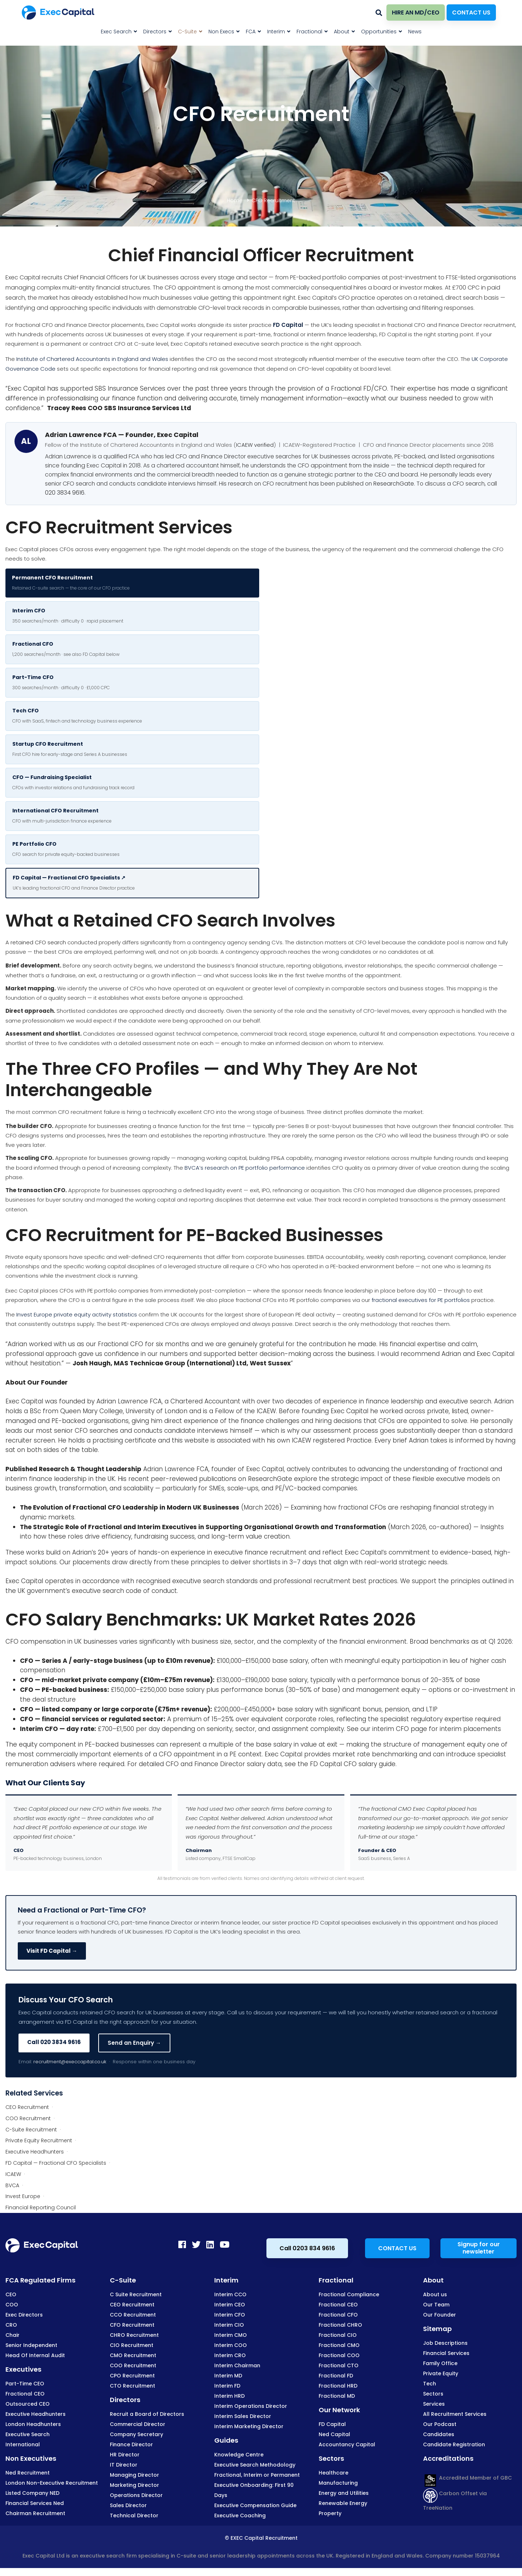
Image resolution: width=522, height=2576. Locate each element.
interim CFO (390, 1728)
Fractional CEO (25, 2393)
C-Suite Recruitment (31, 2129)
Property (330, 2513)
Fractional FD (336, 2375)
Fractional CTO (339, 2365)
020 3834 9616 (64, 492)
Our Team (436, 2304)
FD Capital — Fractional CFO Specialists (55, 2163)
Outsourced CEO (27, 2404)
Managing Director (134, 2475)
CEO (10, 2294)
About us (435, 2294)
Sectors (433, 2393)
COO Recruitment (28, 2118)
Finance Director (131, 2444)
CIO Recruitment (131, 2345)
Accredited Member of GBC (467, 2477)
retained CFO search (38, 942)
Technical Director (134, 2515)
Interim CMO (230, 2335)
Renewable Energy (343, 2503)
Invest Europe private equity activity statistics (76, 1314)
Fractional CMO (339, 2345)
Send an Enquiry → (134, 2043)
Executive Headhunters (34, 2151)
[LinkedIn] (210, 2244)
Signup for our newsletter (478, 2248)
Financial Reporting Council (40, 2207)
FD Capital (288, 325)
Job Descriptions (445, 2343)
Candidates (438, 2434)
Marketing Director (134, 2485)
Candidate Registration (454, 2444)
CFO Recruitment (79, 1235)
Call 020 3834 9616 (54, 2042)
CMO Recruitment (133, 2355)
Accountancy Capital (347, 2444)
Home (235, 200)
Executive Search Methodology (254, 2464)
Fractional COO (339, 2355)
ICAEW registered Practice (332, 1440)
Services (434, 2404)
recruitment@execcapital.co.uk (69, 2061)
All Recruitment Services (454, 2414)
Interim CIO (229, 2325)
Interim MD (228, 2375)
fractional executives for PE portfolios (421, 1300)
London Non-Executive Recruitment (51, 2482)
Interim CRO (230, 2355)
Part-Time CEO (24, 2383)
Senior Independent (31, 2345)
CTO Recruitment (132, 2385)
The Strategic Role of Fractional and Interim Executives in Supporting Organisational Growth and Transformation (203, 1527)
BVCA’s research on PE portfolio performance (245, 1168)
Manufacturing (338, 2482)
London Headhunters (33, 2424)
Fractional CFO (338, 2314)
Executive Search (27, 2434)
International (22, 2444)
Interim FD (227, 2385)
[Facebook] (182, 2244)
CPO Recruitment (132, 2375)
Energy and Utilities (344, 2493)
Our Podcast (439, 2424)
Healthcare (333, 2472)
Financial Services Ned (34, 2503)
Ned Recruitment (27, 2472)
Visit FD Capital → (51, 1951)
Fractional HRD (338, 2385)
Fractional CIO (338, 2335)
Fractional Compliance (349, 2294)
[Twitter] (196, 2244)
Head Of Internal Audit (35, 2355)
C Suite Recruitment (136, 2294)
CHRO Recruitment (134, 2335)
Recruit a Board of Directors (147, 2414)
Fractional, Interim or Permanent (257, 2475)
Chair (12, 2335)
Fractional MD (337, 2396)
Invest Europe (22, 2196)
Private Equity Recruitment (38, 2140)
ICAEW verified (255, 445)
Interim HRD (229, 2396)
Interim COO (230, 2345)
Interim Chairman (237, 2365)
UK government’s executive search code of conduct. (98, 1590)
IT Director (123, 2464)
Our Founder (439, 2314)
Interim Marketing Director (248, 2426)
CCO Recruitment (133, 2314)
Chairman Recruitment (35, 2513)
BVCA (12, 2185)
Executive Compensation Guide (255, 2505)
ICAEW (13, 2174)
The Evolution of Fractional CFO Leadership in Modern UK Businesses (129, 1507)
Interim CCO (230, 2294)
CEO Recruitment (27, 2107)
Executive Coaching (240, 2515)
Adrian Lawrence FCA (129, 1401)
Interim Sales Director (242, 2416)
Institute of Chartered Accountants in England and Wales (92, 359)
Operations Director (136, 2495)
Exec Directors (24, 2314)
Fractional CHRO (340, 2325)
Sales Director (128, 2505)
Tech (429, 2383)
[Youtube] (224, 2244)
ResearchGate (393, 483)
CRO (11, 2325)
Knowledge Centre (239, 2454)
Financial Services (446, 2353)
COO (11, 2304)
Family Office (440, 2363)
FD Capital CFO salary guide (352, 1764)
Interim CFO (229, 2314)
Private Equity (440, 2373)
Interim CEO (229, 2304)
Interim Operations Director (250, 2406)
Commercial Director (137, 2424)
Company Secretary (136, 2434)
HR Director (125, 2454)
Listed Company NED (32, 2493)
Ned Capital (334, 2434)
